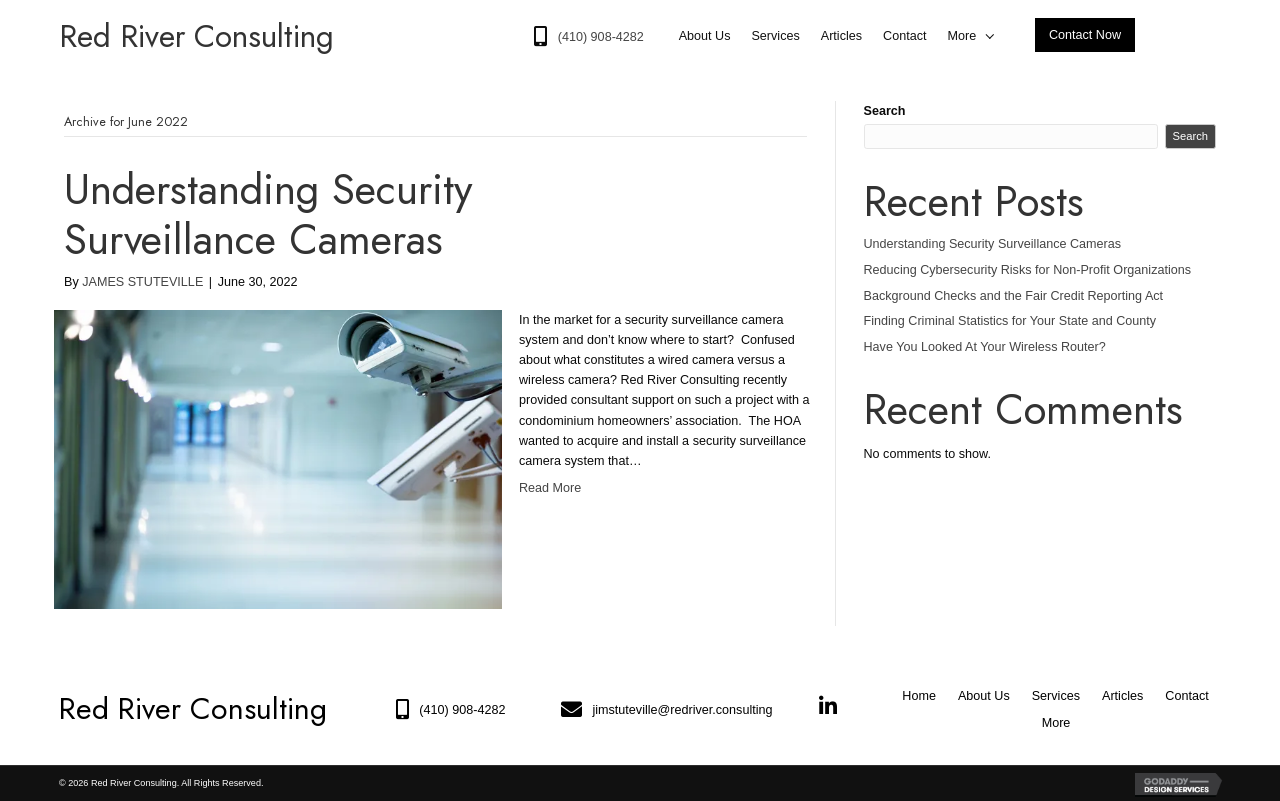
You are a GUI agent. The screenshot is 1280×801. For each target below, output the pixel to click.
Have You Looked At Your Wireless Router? (985, 347)
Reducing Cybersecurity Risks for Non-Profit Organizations (1028, 270)
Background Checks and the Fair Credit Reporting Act (1014, 296)
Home (919, 696)
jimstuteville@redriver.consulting (682, 710)
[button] (1085, 35)
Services (1056, 696)
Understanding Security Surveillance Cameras (268, 214)
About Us (984, 696)
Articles (1122, 696)
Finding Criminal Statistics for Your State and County (1010, 321)
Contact (1186, 696)
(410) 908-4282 (462, 710)
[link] (704, 36)
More (1056, 723)
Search (885, 111)
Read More (550, 488)
